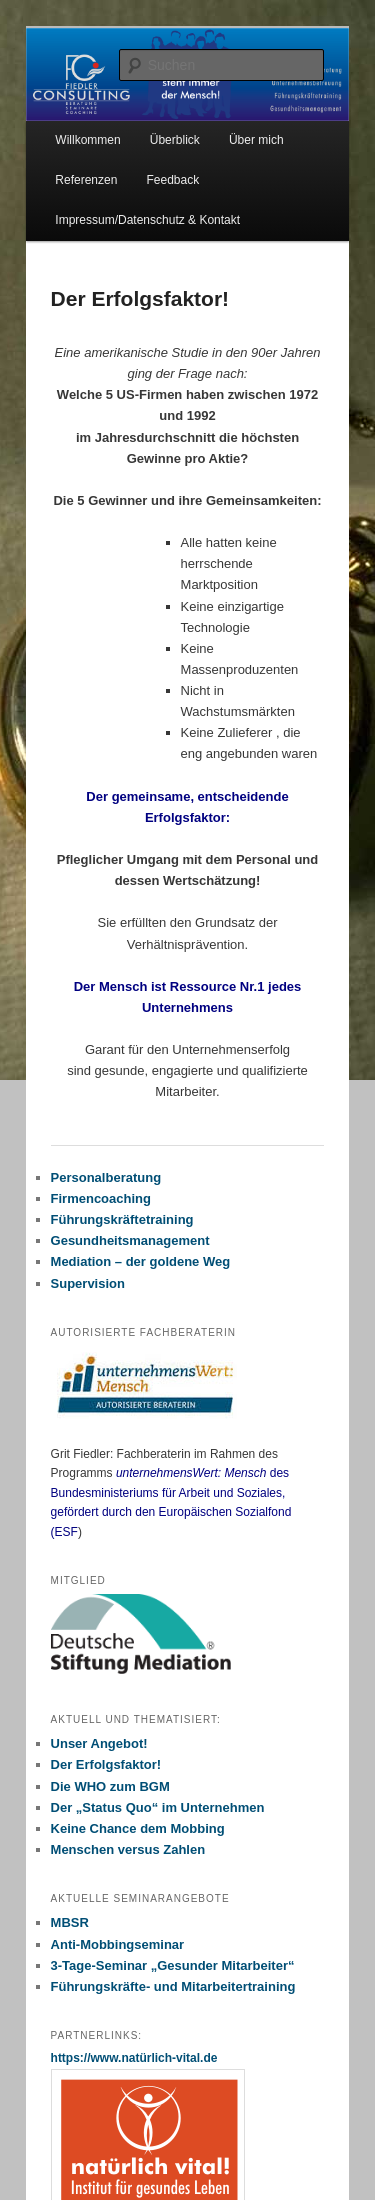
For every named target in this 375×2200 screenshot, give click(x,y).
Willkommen (87, 140)
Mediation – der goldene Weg (141, 1261)
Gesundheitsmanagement (130, 1240)
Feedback (172, 180)
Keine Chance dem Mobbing (138, 1828)
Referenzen (86, 180)
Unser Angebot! (99, 1743)
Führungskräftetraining (122, 1219)
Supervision (88, 1283)
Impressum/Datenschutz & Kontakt (147, 220)
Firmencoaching (101, 1198)
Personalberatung (106, 1177)
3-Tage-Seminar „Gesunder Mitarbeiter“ (173, 1965)
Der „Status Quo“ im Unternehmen (158, 1807)
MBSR (70, 1922)
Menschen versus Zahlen (128, 1849)
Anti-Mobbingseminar (118, 1944)
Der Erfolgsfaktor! (106, 1764)
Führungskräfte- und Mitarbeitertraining (173, 1986)
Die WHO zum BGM (110, 1786)
